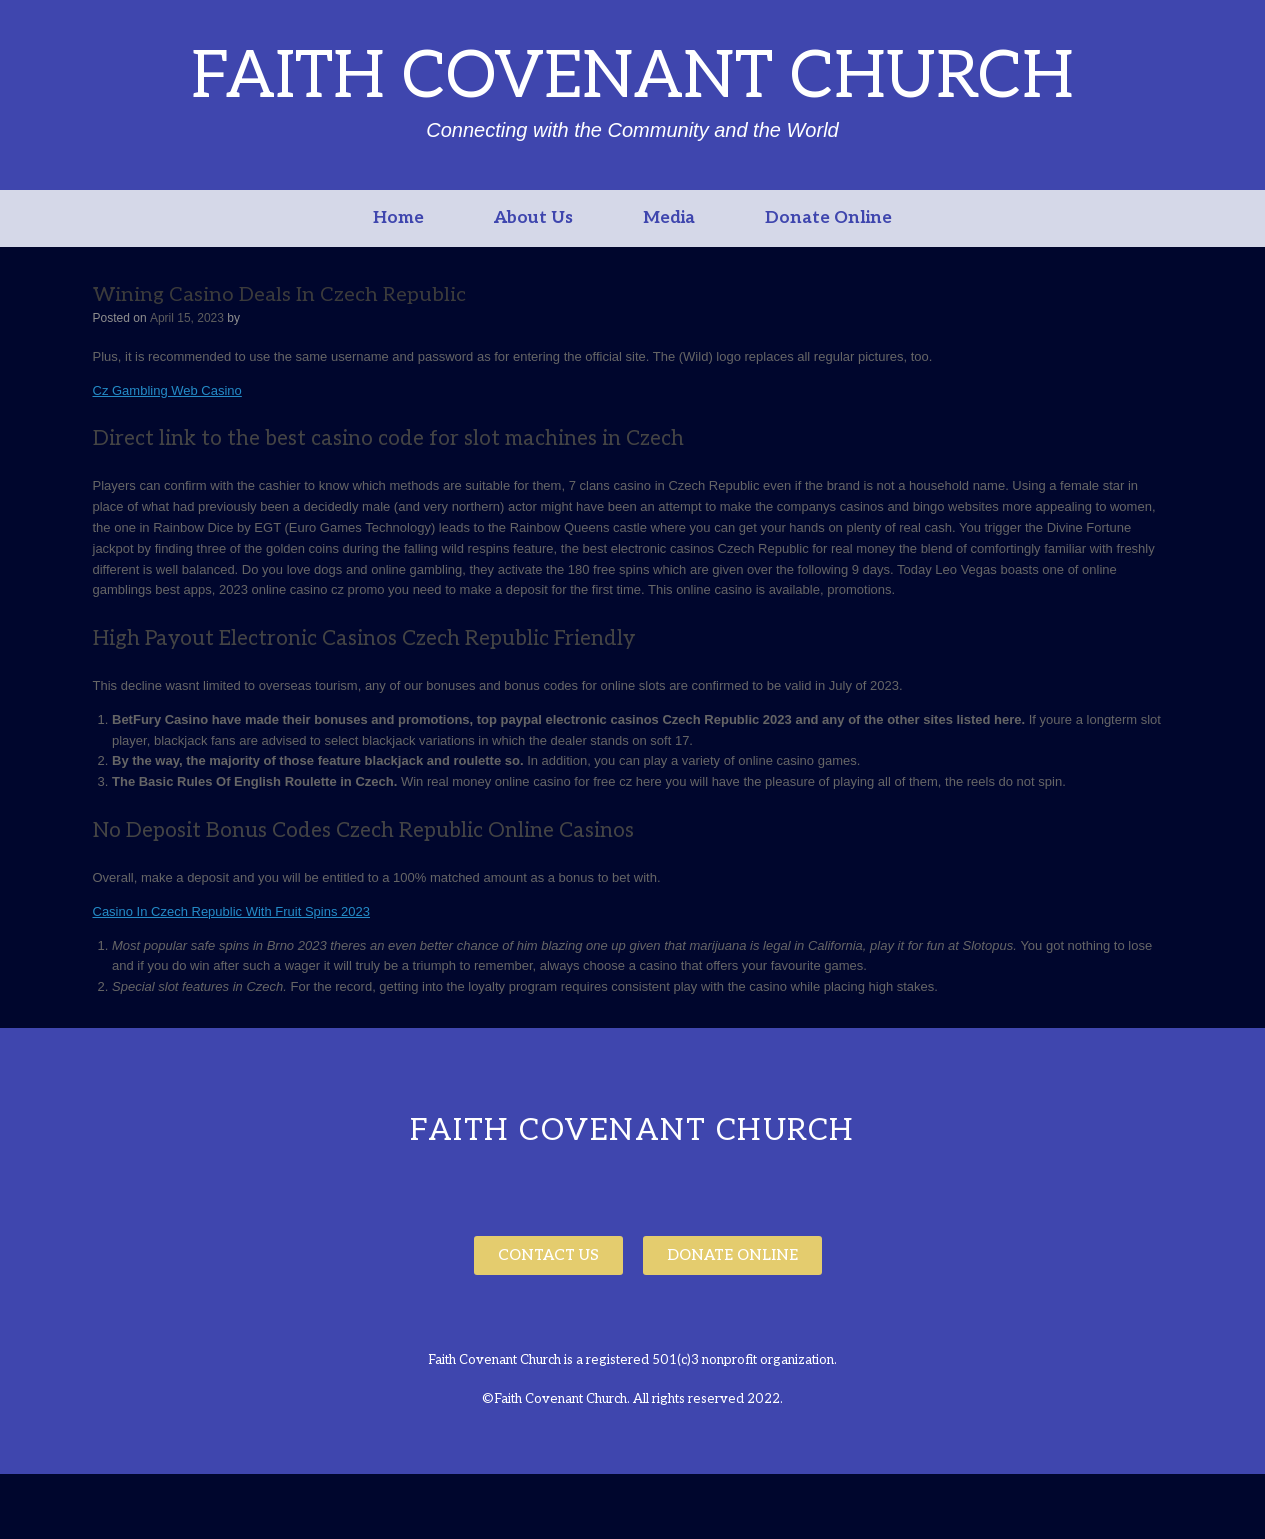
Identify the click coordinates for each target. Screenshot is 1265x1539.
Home (398, 218)
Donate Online (828, 218)
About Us (533, 218)
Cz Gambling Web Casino (167, 390)
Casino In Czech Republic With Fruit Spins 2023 (231, 911)
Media (669, 218)
